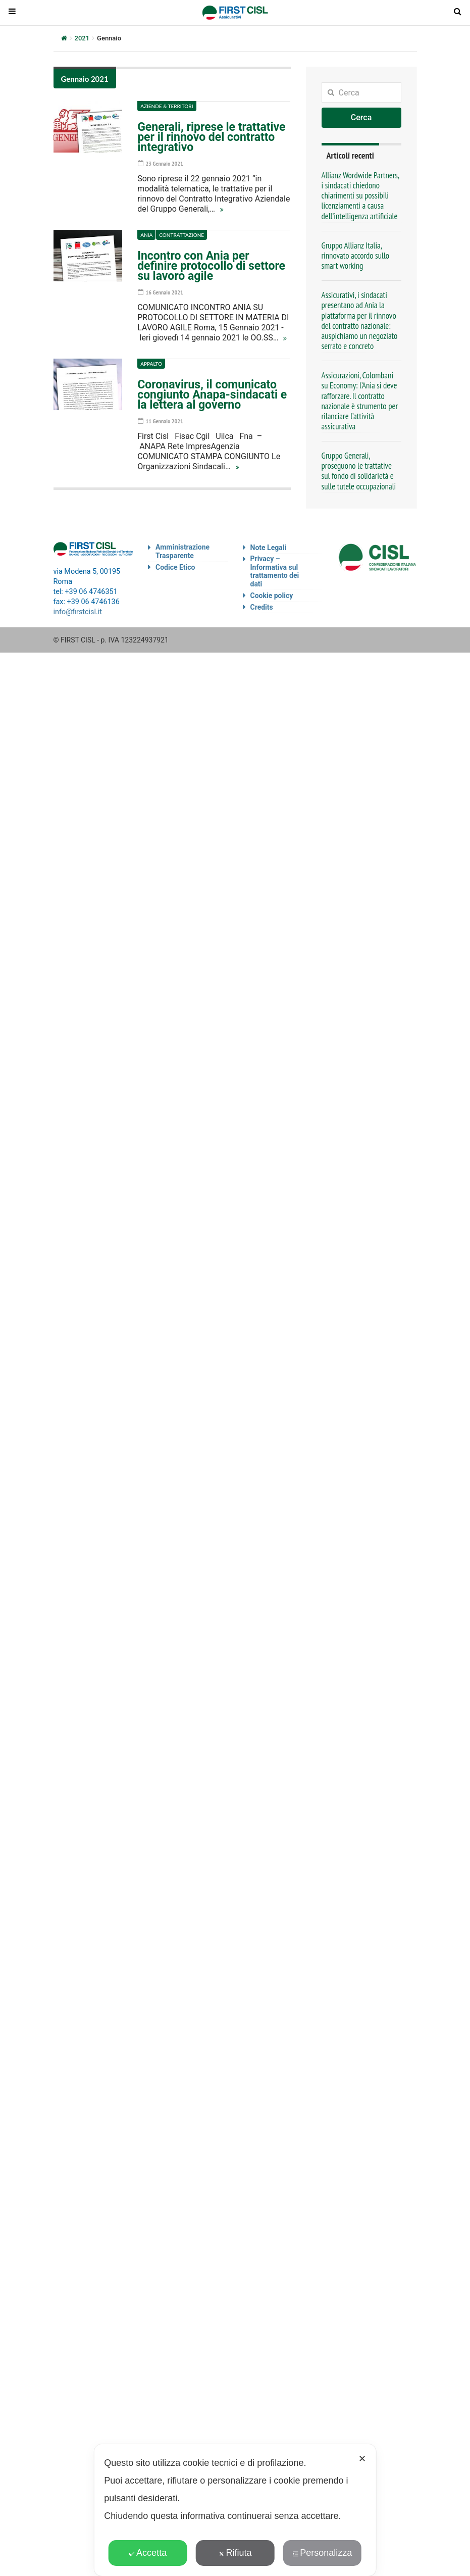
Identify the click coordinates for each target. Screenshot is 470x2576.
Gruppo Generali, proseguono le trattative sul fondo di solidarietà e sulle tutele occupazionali (359, 470)
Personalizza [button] (322, 2553)
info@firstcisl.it (78, 612)
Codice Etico (175, 567)
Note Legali (268, 547)
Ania (146, 235)
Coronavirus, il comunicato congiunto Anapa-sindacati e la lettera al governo (212, 395)
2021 (82, 38)
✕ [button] (362, 2459)
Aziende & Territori (166, 106)
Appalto (151, 364)
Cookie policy (271, 595)
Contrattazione (181, 235)
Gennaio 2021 (85, 78)
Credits (261, 607)
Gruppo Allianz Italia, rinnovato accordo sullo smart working (356, 255)
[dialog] (235, 2510)
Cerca (361, 117)
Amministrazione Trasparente (182, 551)
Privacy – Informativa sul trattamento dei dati (274, 571)
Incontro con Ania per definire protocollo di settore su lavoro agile (211, 266)
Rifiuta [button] (234, 2553)
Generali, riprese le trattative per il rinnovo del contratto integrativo (211, 137)
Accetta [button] (148, 2553)
